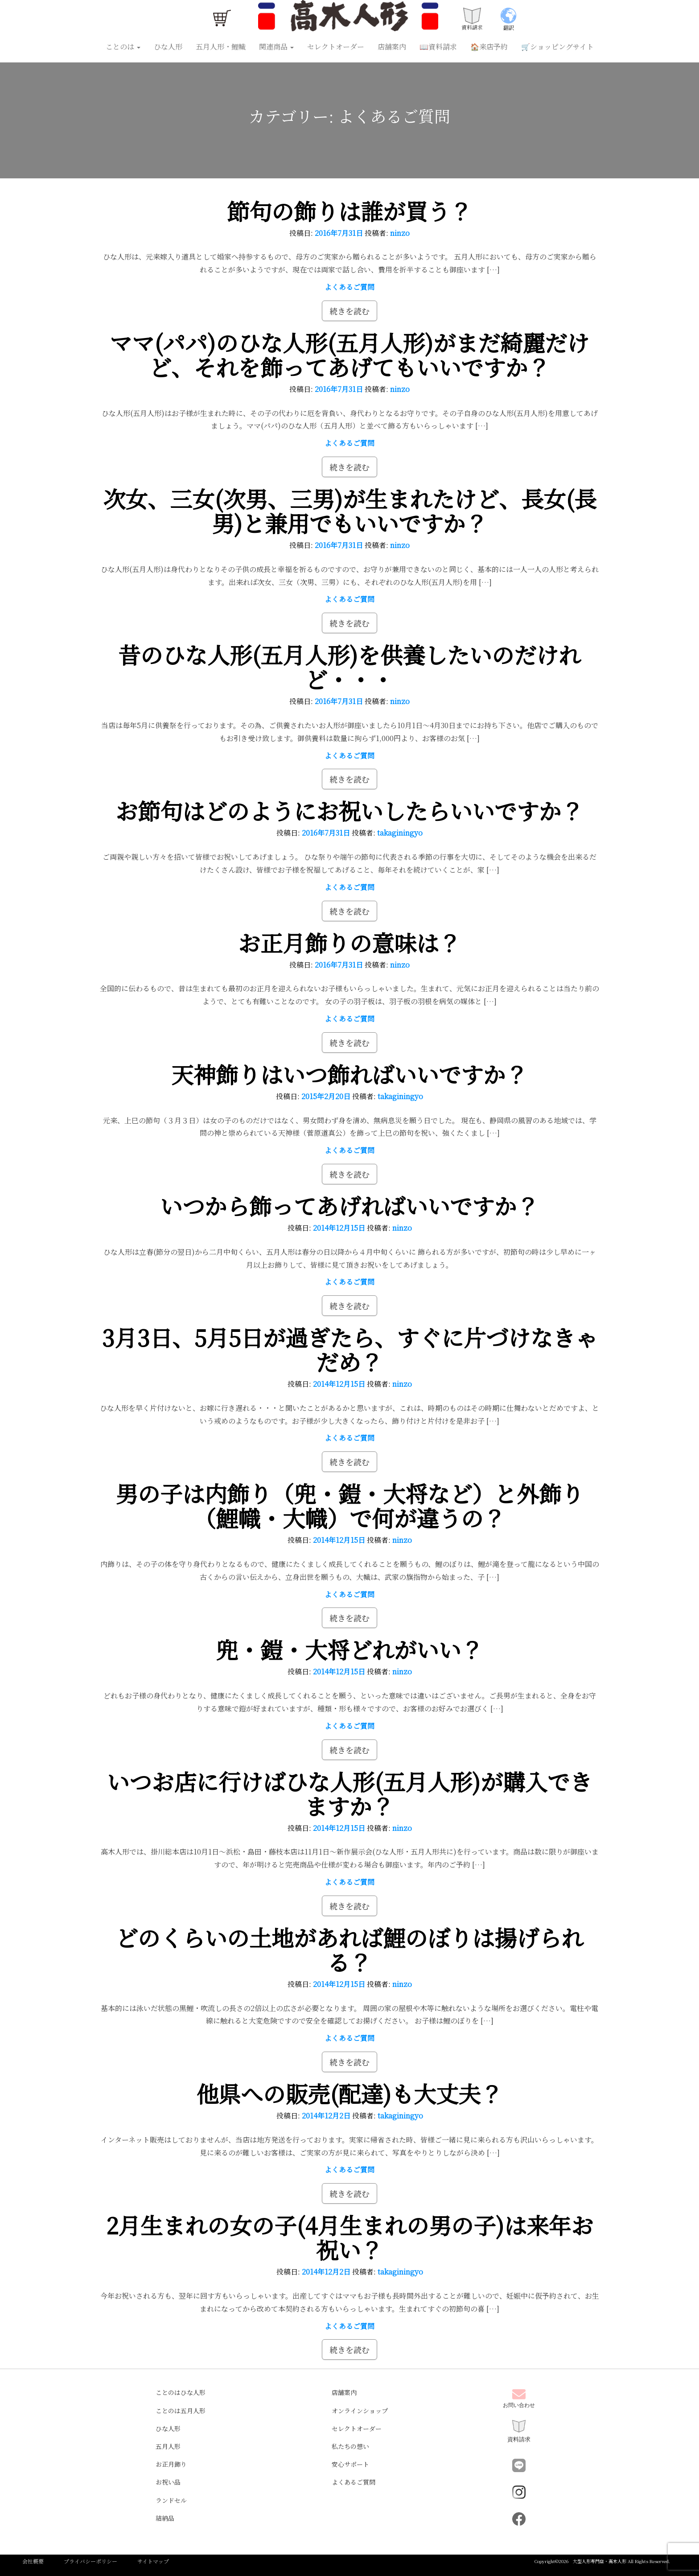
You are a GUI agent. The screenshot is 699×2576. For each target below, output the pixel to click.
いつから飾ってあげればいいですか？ (349, 1205)
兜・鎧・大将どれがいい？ (349, 1649)
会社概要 (33, 2561)
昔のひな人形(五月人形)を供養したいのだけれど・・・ (349, 666)
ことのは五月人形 (181, 2410)
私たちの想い (350, 2446)
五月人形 (168, 2446)
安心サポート (350, 2464)
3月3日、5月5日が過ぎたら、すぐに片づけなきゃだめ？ (349, 1349)
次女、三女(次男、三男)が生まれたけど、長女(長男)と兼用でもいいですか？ (349, 510)
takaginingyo (400, 833)
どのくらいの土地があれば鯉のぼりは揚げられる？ (349, 1949)
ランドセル (171, 2500)
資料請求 (518, 2431)
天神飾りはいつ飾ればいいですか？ (349, 1074)
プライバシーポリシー (90, 2561)
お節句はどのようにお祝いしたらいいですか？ (349, 810)
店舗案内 (392, 46)
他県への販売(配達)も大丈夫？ (349, 2093)
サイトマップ (153, 2561)
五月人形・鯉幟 (221, 46)
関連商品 (276, 46)
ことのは (123, 46)
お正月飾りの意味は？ (349, 942)
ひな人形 (168, 46)
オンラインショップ (360, 2410)
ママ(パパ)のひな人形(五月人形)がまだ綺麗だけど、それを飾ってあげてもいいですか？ (349, 354)
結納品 (165, 2518)
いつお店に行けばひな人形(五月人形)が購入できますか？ (349, 1793)
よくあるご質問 (349, 287)
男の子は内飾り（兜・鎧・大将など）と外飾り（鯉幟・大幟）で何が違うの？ (349, 1505)
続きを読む (349, 311)
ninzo (400, 233)
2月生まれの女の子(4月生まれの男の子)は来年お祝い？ (349, 2237)
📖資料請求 (438, 46)
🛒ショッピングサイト (557, 46)
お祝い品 (168, 2481)
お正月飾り (171, 2464)
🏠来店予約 (489, 46)
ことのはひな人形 (181, 2392)
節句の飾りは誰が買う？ (349, 210)
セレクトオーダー (335, 46)
